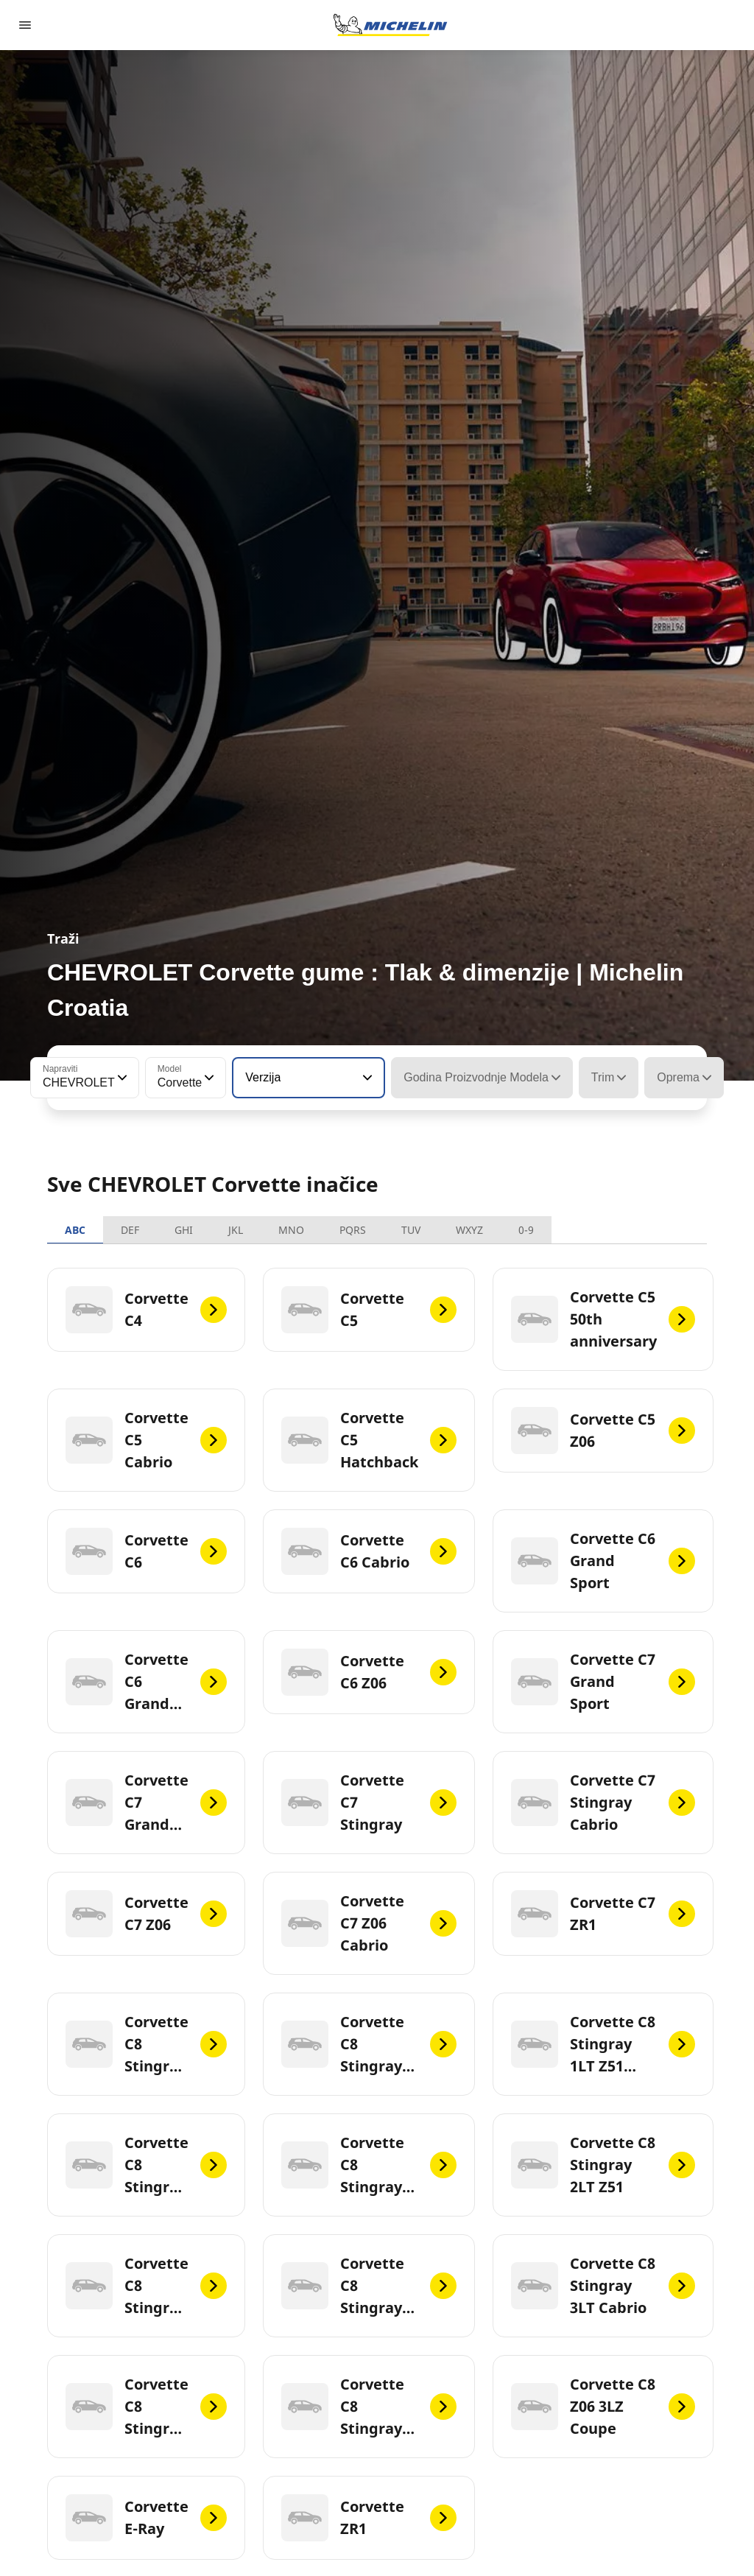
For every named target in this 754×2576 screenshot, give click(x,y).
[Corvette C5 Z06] (603, 1431)
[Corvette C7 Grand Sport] (603, 1681)
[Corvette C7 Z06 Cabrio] (369, 1923)
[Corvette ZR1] (369, 2518)
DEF (130, 1230)
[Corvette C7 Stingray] (369, 1802)
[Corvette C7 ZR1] (603, 1914)
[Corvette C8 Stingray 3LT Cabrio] (603, 2285)
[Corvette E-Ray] (146, 2518)
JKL (235, 1230)
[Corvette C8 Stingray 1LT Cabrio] (146, 2044)
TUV (410, 1230)
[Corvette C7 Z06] (146, 1914)
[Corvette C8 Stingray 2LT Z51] (603, 2165)
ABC (75, 1230)
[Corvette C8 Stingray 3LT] (369, 2285)
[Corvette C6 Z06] (369, 1672)
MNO (291, 1230)
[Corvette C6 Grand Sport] (603, 1560)
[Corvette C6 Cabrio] (369, 1551)
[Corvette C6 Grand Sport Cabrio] (146, 1681)
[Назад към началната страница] (390, 25)
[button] (121, 1077)
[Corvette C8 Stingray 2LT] (146, 2165)
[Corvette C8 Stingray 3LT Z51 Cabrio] (369, 2406)
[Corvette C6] (146, 1551)
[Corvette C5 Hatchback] (369, 1440)
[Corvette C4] (146, 1310)
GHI (184, 1230)
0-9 (526, 1230)
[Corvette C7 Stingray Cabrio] (603, 1802)
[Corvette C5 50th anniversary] (603, 1319)
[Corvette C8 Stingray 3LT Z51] (146, 2406)
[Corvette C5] (369, 1310)
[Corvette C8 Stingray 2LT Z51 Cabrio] (146, 2285)
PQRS (352, 1230)
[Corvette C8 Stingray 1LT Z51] (369, 2044)
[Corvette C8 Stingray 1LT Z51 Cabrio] (603, 2044)
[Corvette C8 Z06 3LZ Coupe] (603, 2406)
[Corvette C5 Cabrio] (146, 1440)
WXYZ (469, 1230)
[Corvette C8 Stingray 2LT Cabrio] (369, 2165)
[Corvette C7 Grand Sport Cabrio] (146, 1802)
